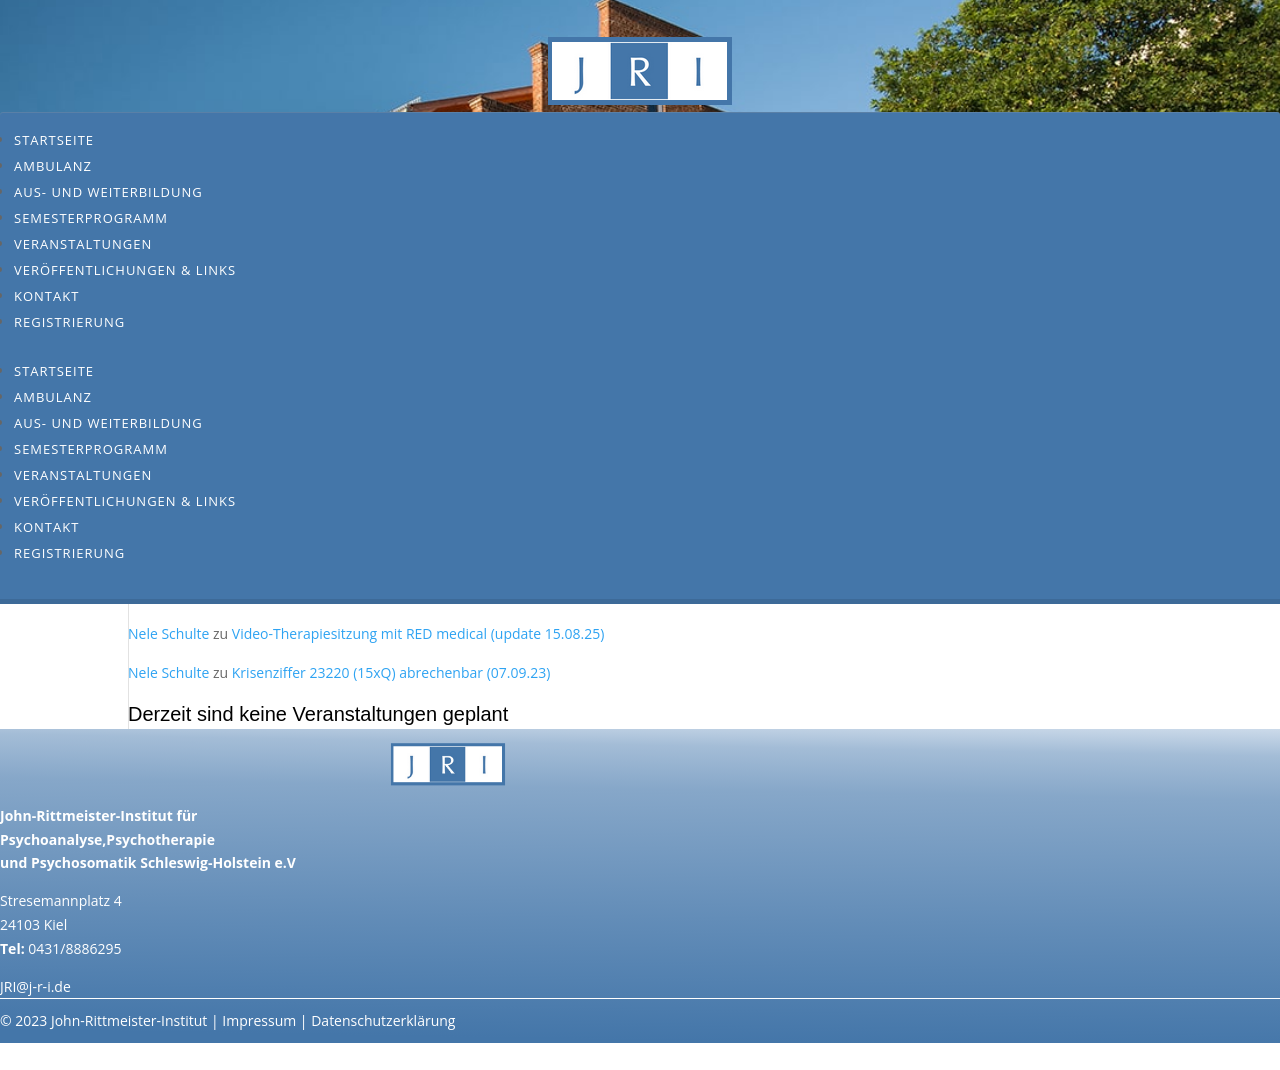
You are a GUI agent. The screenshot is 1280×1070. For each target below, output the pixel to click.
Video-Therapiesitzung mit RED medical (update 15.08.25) (418, 633)
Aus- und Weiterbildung (108, 192)
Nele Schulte (168, 633)
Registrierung (69, 322)
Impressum (259, 1020)
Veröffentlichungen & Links (125, 270)
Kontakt (46, 296)
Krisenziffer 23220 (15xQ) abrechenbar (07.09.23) (391, 672)
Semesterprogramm (91, 218)
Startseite (54, 140)
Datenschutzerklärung (383, 1020)
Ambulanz (53, 166)
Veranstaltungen (83, 244)
